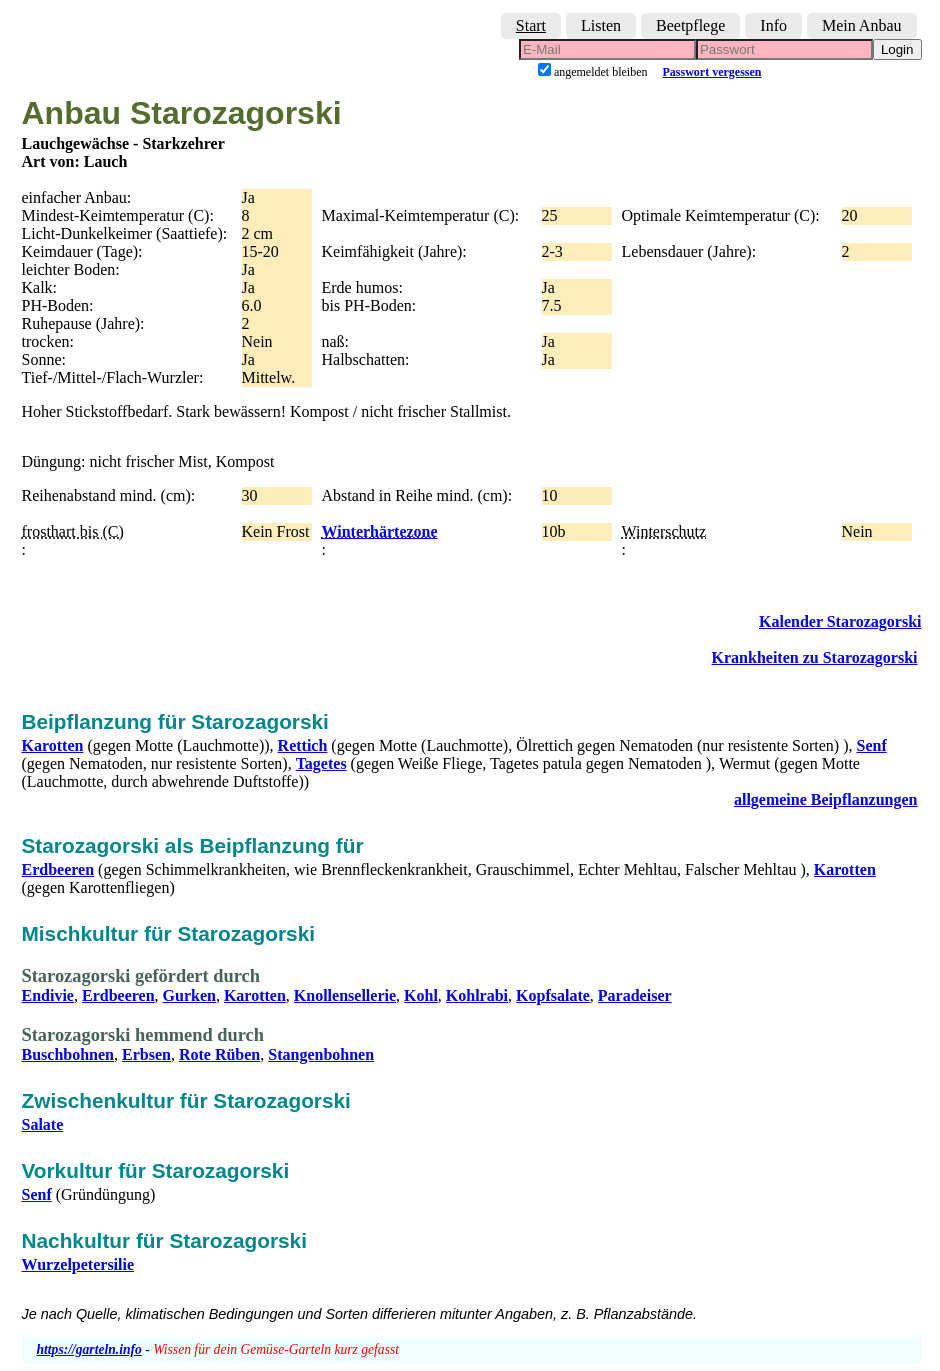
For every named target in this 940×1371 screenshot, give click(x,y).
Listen (601, 25)
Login (897, 49)
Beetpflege (690, 25)
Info (773, 25)
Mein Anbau (862, 25)
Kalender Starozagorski (840, 621)
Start (531, 25)
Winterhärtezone (380, 531)
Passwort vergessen (712, 72)
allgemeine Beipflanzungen (826, 799)
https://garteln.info (89, 1349)
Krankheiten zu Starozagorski (815, 657)
